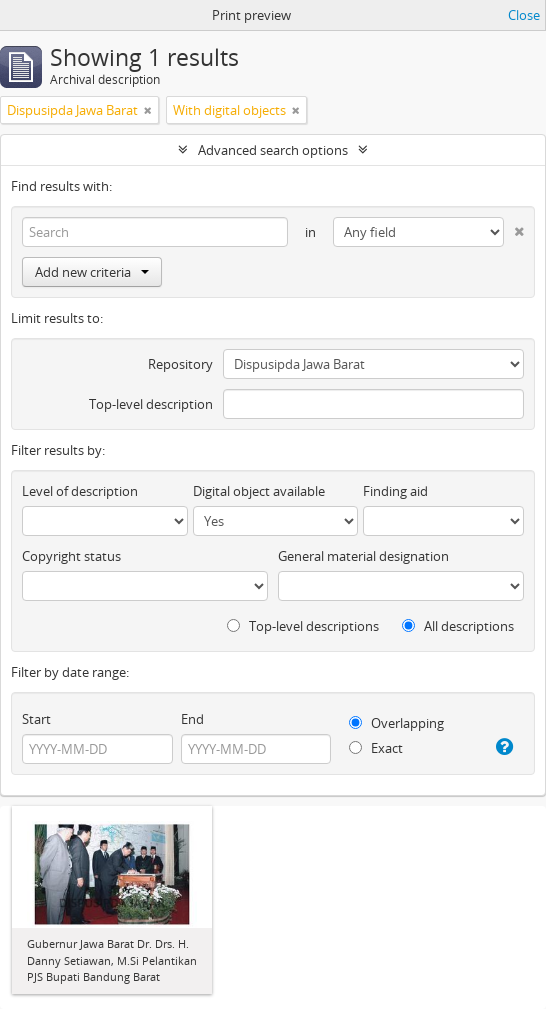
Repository (180, 364)
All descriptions (458, 626)
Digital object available (259, 491)
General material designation (363, 556)
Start (36, 719)
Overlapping (396, 723)
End (192, 719)
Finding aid (395, 491)
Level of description (80, 491)
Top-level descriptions (303, 626)
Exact (376, 748)
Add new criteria (92, 272)
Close (524, 15)
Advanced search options (273, 150)
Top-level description (151, 404)
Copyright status (71, 556)
